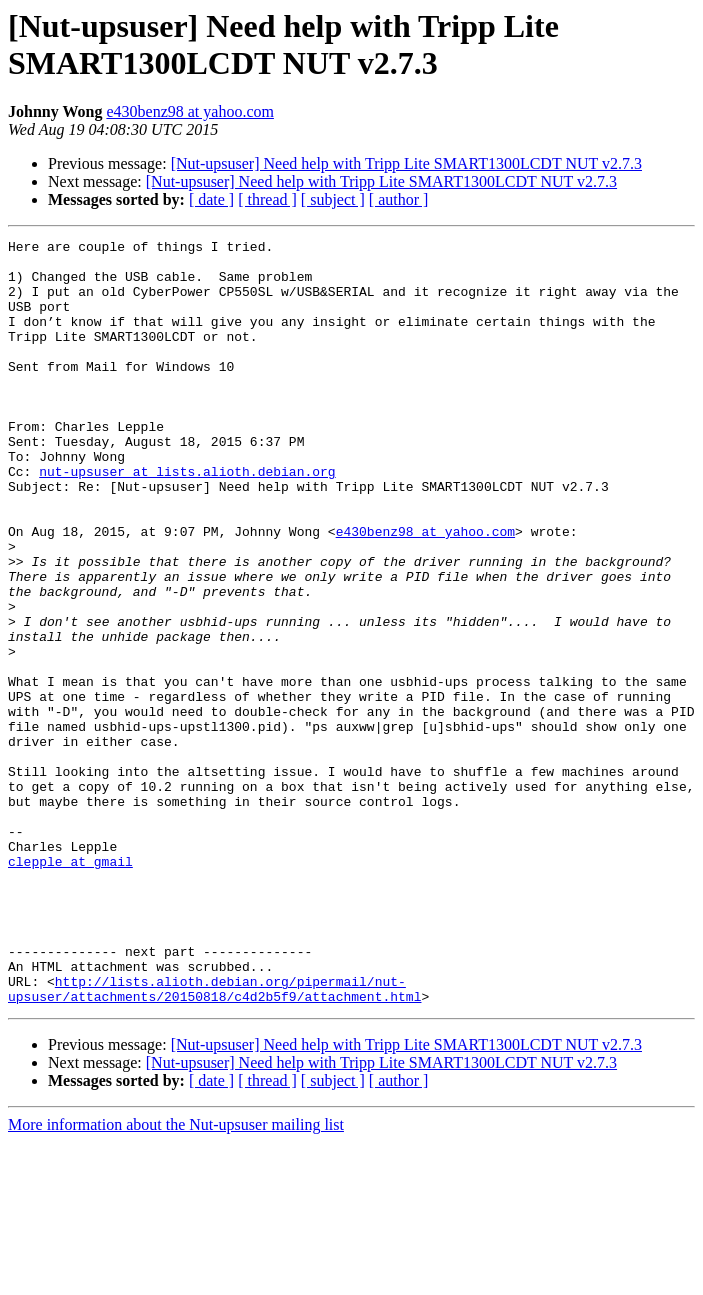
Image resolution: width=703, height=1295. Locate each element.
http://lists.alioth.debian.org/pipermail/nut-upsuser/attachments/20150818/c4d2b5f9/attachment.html (214, 1140)
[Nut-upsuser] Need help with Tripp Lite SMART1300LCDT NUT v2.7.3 (406, 163)
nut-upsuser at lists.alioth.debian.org (187, 519)
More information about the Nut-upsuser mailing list (176, 1277)
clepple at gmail (70, 987)
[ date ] (211, 199)
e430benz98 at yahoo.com (190, 111)
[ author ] (399, 199)
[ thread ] (267, 199)
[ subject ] (333, 199)
